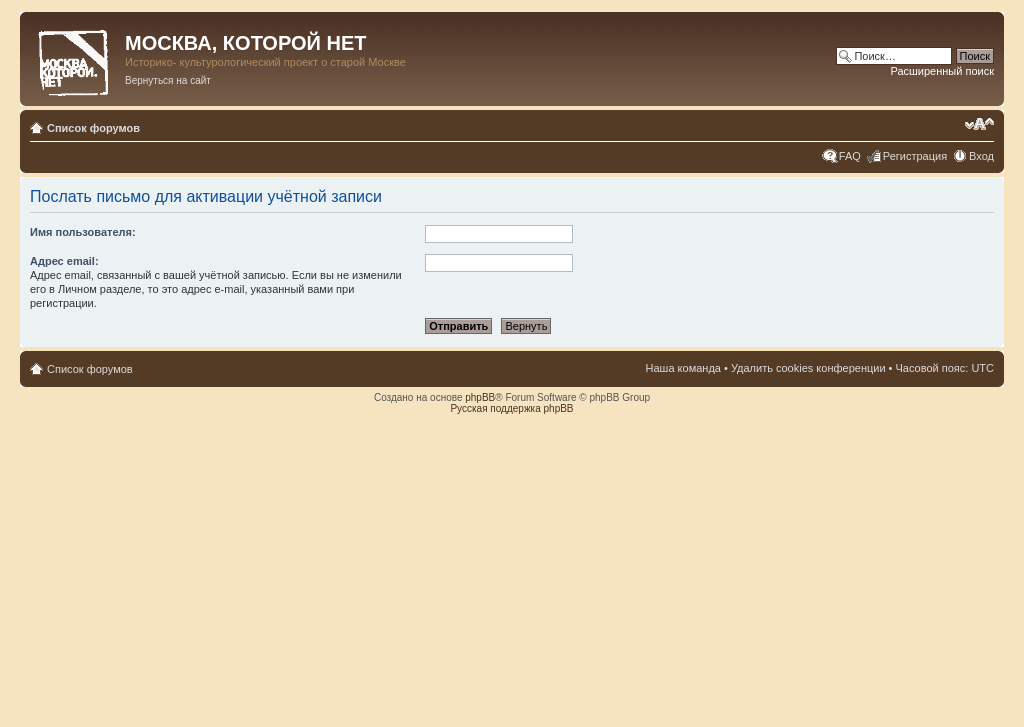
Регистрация (915, 156)
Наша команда (683, 368)
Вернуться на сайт (168, 80)
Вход (981, 156)
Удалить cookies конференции (808, 368)
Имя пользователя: (83, 232)
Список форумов (93, 128)
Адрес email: (64, 261)
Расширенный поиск (942, 71)
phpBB (480, 397)
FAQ (850, 156)
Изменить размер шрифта (979, 124)
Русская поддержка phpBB (511, 408)
